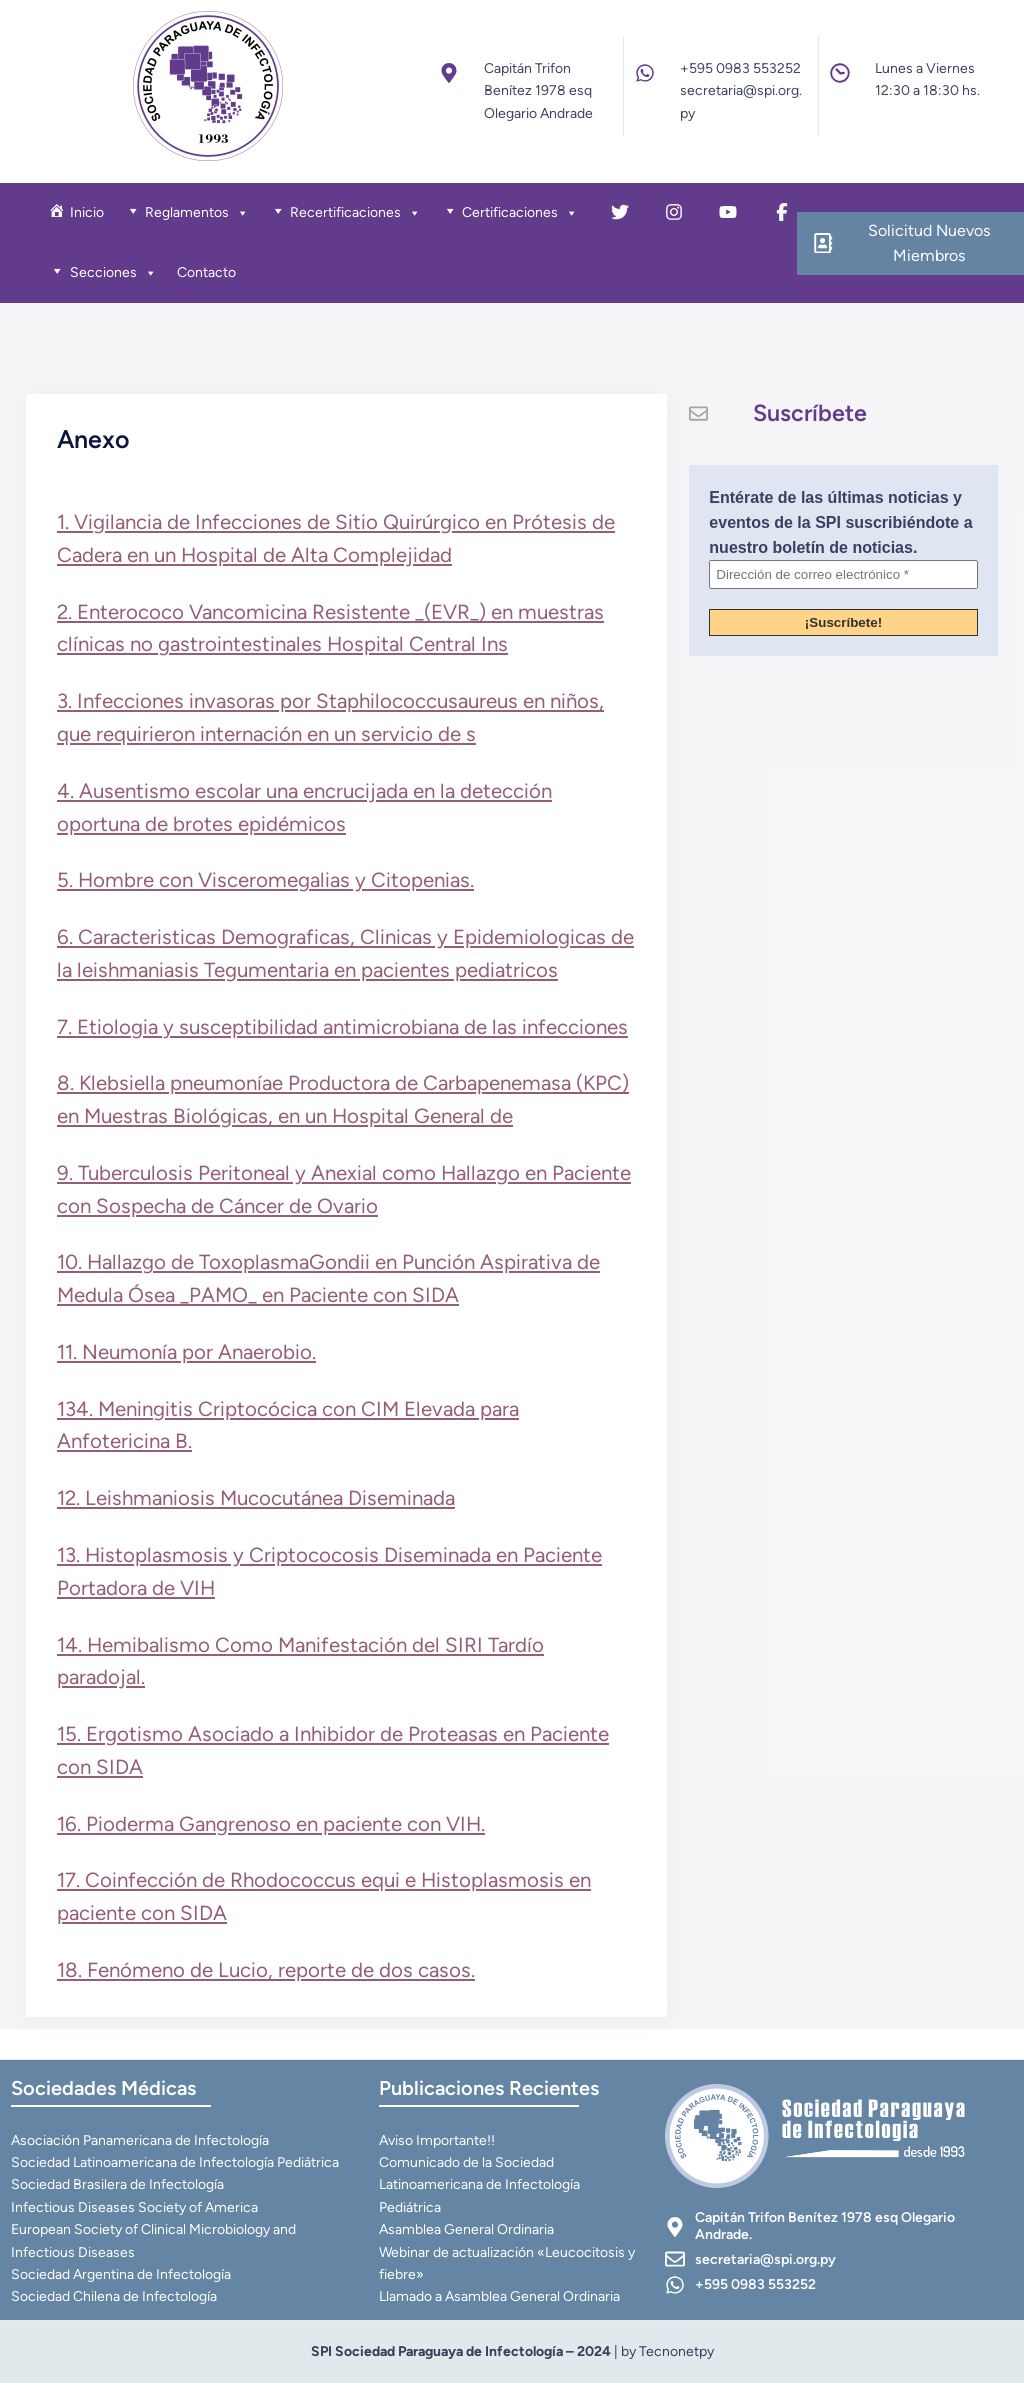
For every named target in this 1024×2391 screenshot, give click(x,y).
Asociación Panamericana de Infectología (141, 2147)
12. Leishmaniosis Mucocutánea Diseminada (258, 1502)
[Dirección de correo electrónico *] (843, 579)
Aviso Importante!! (438, 2147)
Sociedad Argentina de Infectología (122, 2281)
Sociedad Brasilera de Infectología (118, 2192)
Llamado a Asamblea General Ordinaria (500, 2304)
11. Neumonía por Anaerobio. (188, 1355)
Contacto (208, 274)
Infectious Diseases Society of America (135, 2214)
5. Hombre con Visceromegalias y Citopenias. (267, 884)
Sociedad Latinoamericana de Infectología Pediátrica (176, 2169)
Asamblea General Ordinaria (467, 2236)
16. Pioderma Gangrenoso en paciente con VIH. (273, 1827)
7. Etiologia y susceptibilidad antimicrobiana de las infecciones (344, 1030)
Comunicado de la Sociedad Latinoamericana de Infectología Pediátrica (480, 2192)
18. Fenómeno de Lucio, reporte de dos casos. (268, 1973)
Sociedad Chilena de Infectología (115, 2304)
